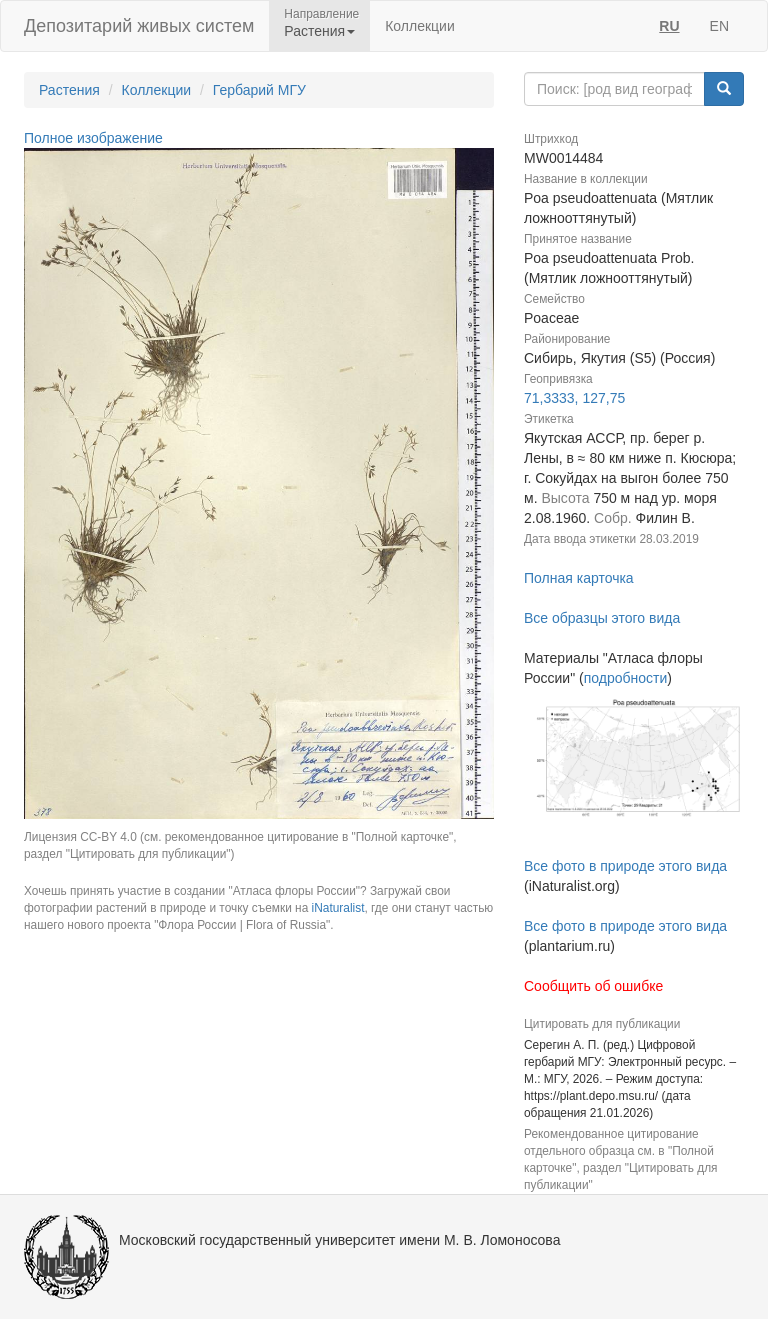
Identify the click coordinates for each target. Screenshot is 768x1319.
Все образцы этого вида (602, 618)
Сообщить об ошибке (593, 986)
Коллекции (420, 26)
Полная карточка (579, 578)
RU (669, 26)
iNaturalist (338, 908)
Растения (69, 90)
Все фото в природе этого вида (625, 866)
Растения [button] (319, 31)
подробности (626, 678)
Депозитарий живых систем (139, 26)
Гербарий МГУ (259, 90)
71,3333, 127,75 (574, 398)
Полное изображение (93, 138)
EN (719, 26)
